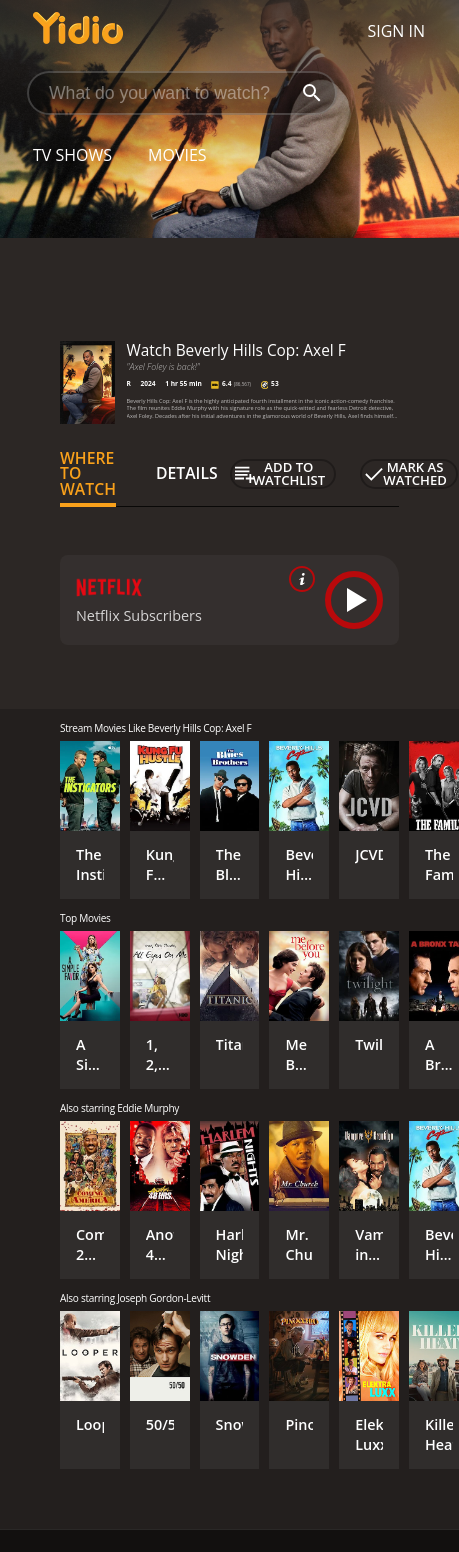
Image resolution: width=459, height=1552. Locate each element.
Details (187, 473)
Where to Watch (88, 474)
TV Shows (72, 155)
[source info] (298, 579)
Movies (177, 155)
